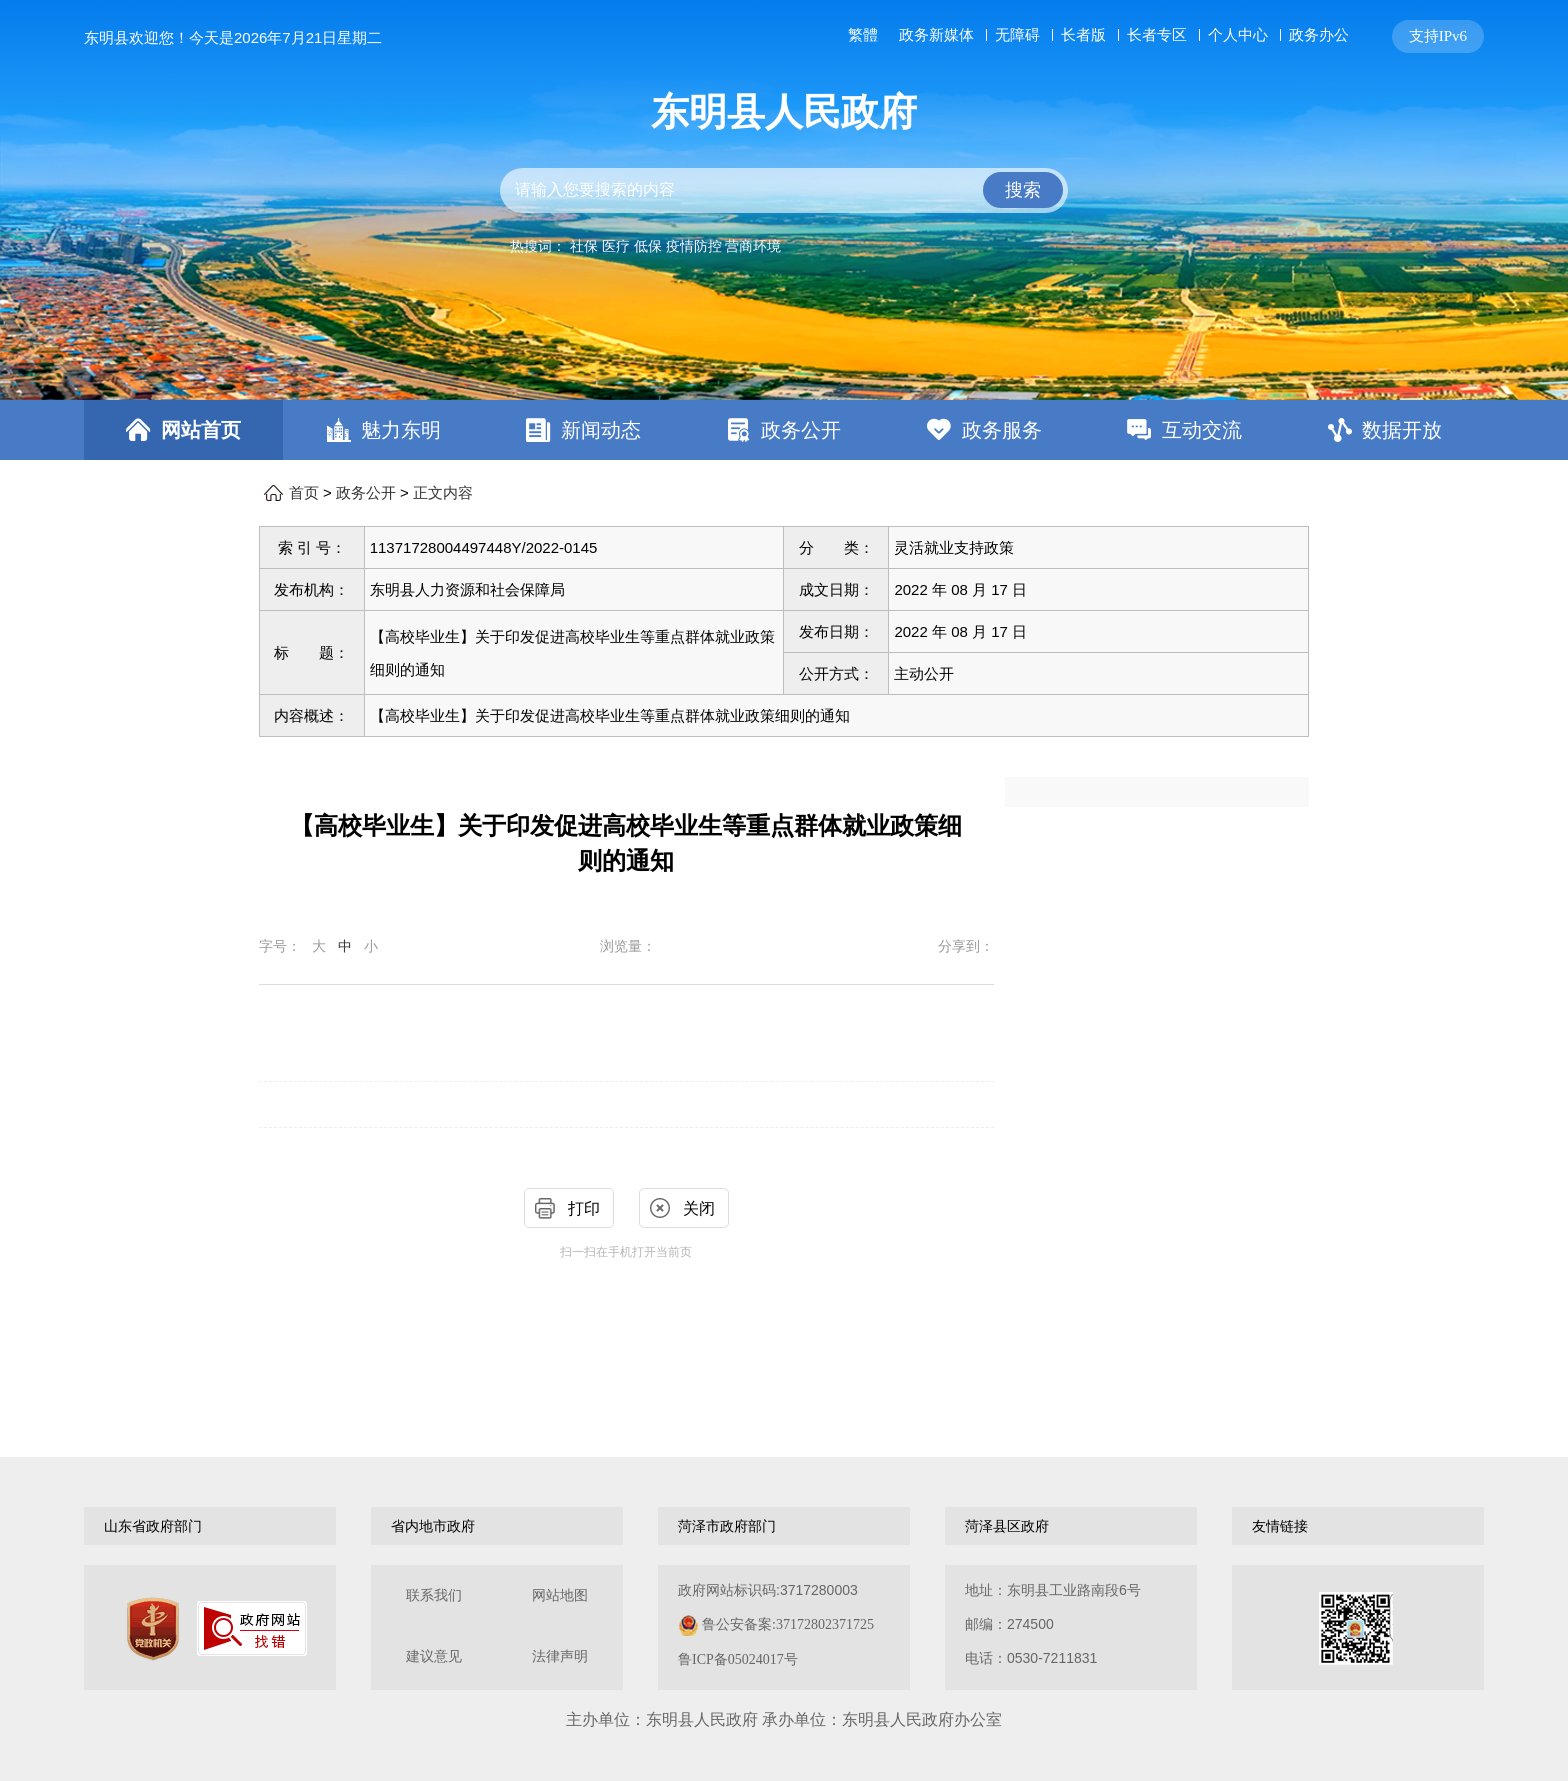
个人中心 (1238, 34)
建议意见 (434, 1656)
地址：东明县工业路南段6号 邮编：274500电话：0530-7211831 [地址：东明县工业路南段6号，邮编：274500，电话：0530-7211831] (1053, 1624)
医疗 (616, 246)
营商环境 (753, 246)
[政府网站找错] (252, 1628)
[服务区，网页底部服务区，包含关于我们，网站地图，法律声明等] (784, 1627)
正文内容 (443, 493)
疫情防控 (694, 246)
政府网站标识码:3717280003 (776, 1624)
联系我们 (434, 1595)
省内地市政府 (433, 1526)
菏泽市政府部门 (727, 1526)
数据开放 (1402, 430)
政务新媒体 (936, 35)
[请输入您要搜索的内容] (784, 190)
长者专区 (1157, 34)
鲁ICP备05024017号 (738, 1659)
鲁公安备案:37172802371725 (788, 1624)
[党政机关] (153, 1629)
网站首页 (201, 430)
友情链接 (1280, 1526)
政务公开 (801, 430)
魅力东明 (401, 430)
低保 (648, 246)
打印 (584, 1208)
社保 (584, 246)
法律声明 (560, 1656)
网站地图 (560, 1595)
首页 (304, 493)
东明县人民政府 (784, 112)
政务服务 (1002, 430)
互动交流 (1202, 430)
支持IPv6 (1438, 36)
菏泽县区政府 (1007, 1526)
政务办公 (1319, 34)
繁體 (863, 35)
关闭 (699, 1208)
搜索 (1023, 190)
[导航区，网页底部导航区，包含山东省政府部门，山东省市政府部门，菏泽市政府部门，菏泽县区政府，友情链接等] (784, 1526)
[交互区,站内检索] (784, 190)
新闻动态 (601, 430)
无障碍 (1017, 35)
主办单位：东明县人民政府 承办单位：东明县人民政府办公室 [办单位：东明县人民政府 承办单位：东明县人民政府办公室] (784, 1719)
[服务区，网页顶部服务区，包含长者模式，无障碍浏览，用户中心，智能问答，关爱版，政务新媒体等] (1162, 36)
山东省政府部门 (153, 1526)
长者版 (1083, 34)
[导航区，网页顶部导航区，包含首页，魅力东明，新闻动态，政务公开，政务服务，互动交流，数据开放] (784, 430)
